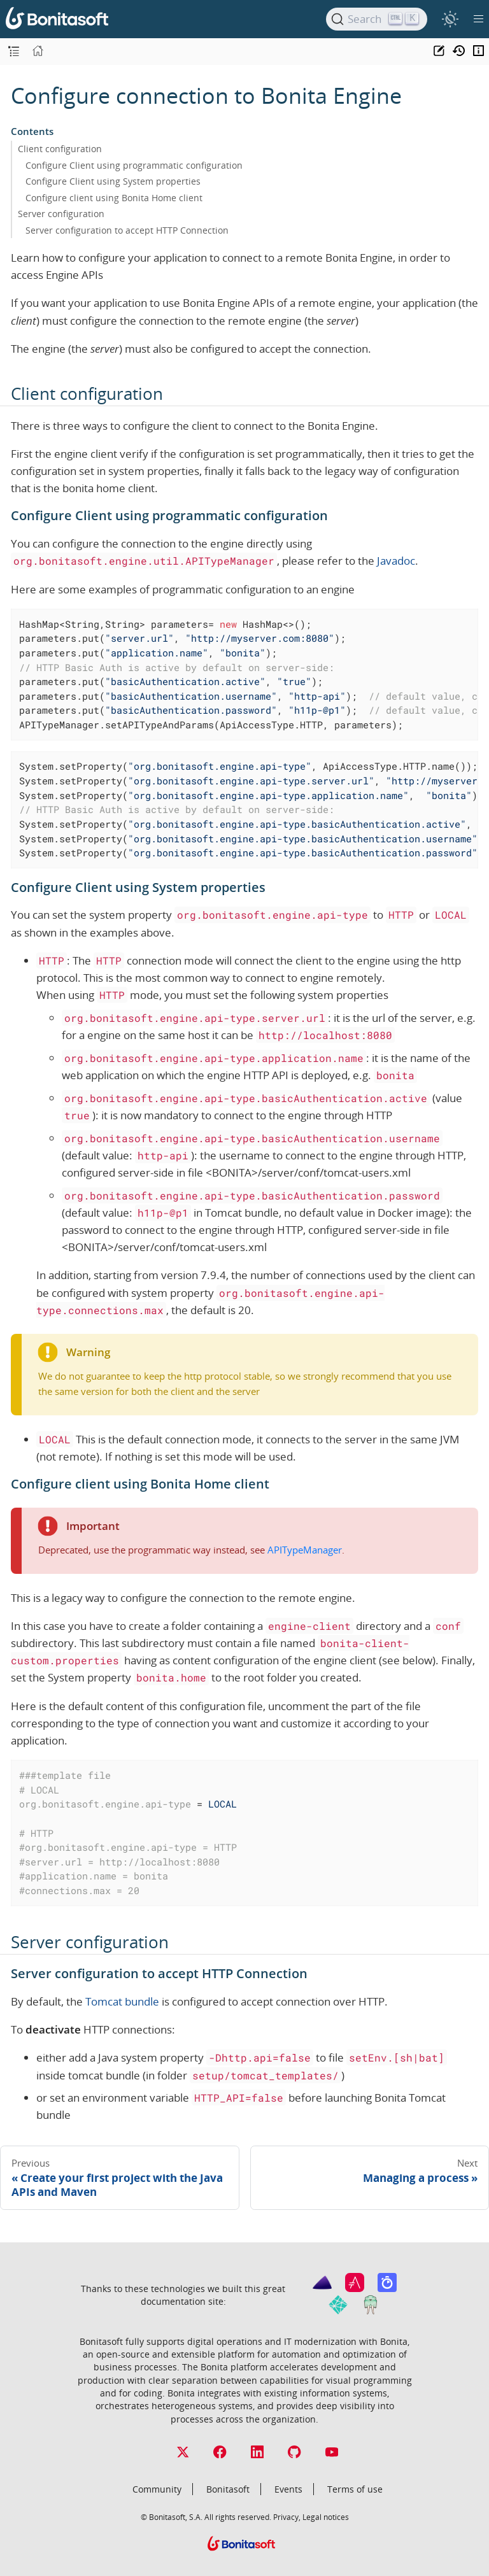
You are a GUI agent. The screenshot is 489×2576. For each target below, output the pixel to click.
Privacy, (287, 2517)
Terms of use (355, 2489)
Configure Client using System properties (113, 181)
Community (156, 2489)
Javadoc (396, 560)
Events (288, 2489)
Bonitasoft (228, 2489)
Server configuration (61, 214)
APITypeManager (304, 1549)
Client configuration (60, 149)
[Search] (376, 19)
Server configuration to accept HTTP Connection (127, 230)
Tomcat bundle (122, 2001)
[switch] (450, 19)
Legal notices (325, 2517)
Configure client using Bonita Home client (113, 198)
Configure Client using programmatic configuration (134, 165)
